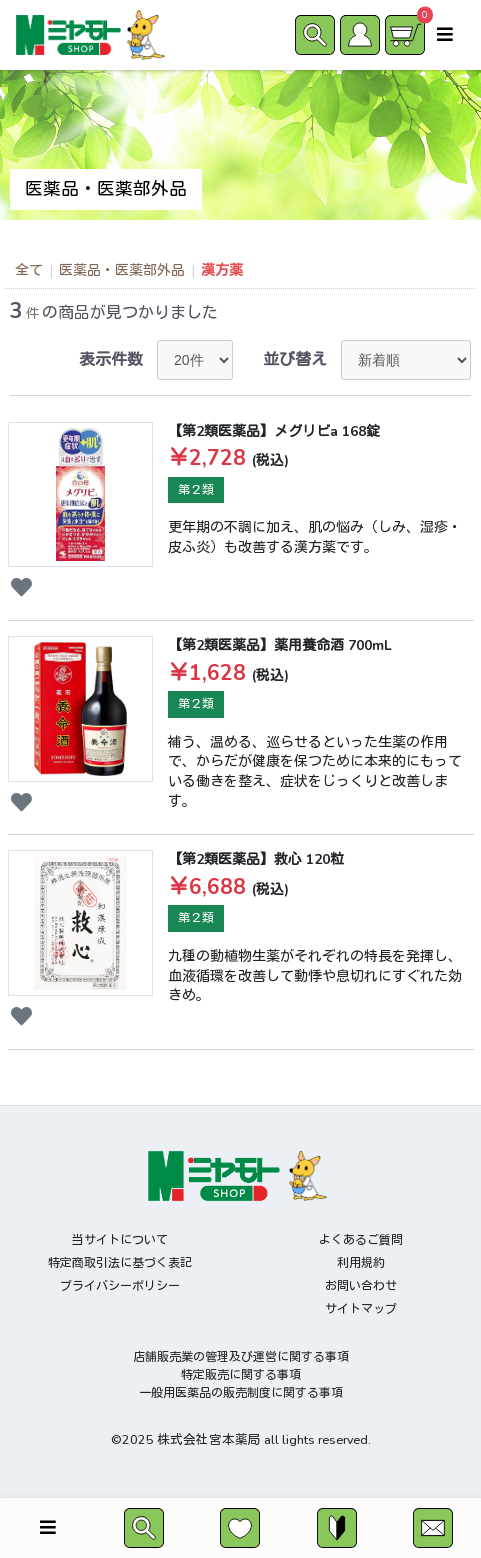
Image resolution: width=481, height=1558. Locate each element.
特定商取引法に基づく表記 (120, 1263)
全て (29, 270)
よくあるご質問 (361, 1240)
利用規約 (361, 1263)
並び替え (295, 360)
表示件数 (111, 360)
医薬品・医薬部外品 (122, 270)
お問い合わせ (361, 1286)
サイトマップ (361, 1309)
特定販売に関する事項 (241, 1375)
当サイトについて (120, 1240)
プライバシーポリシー (120, 1286)
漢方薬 (222, 270)
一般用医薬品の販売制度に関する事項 (241, 1393)
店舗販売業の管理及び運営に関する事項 (241, 1357)
